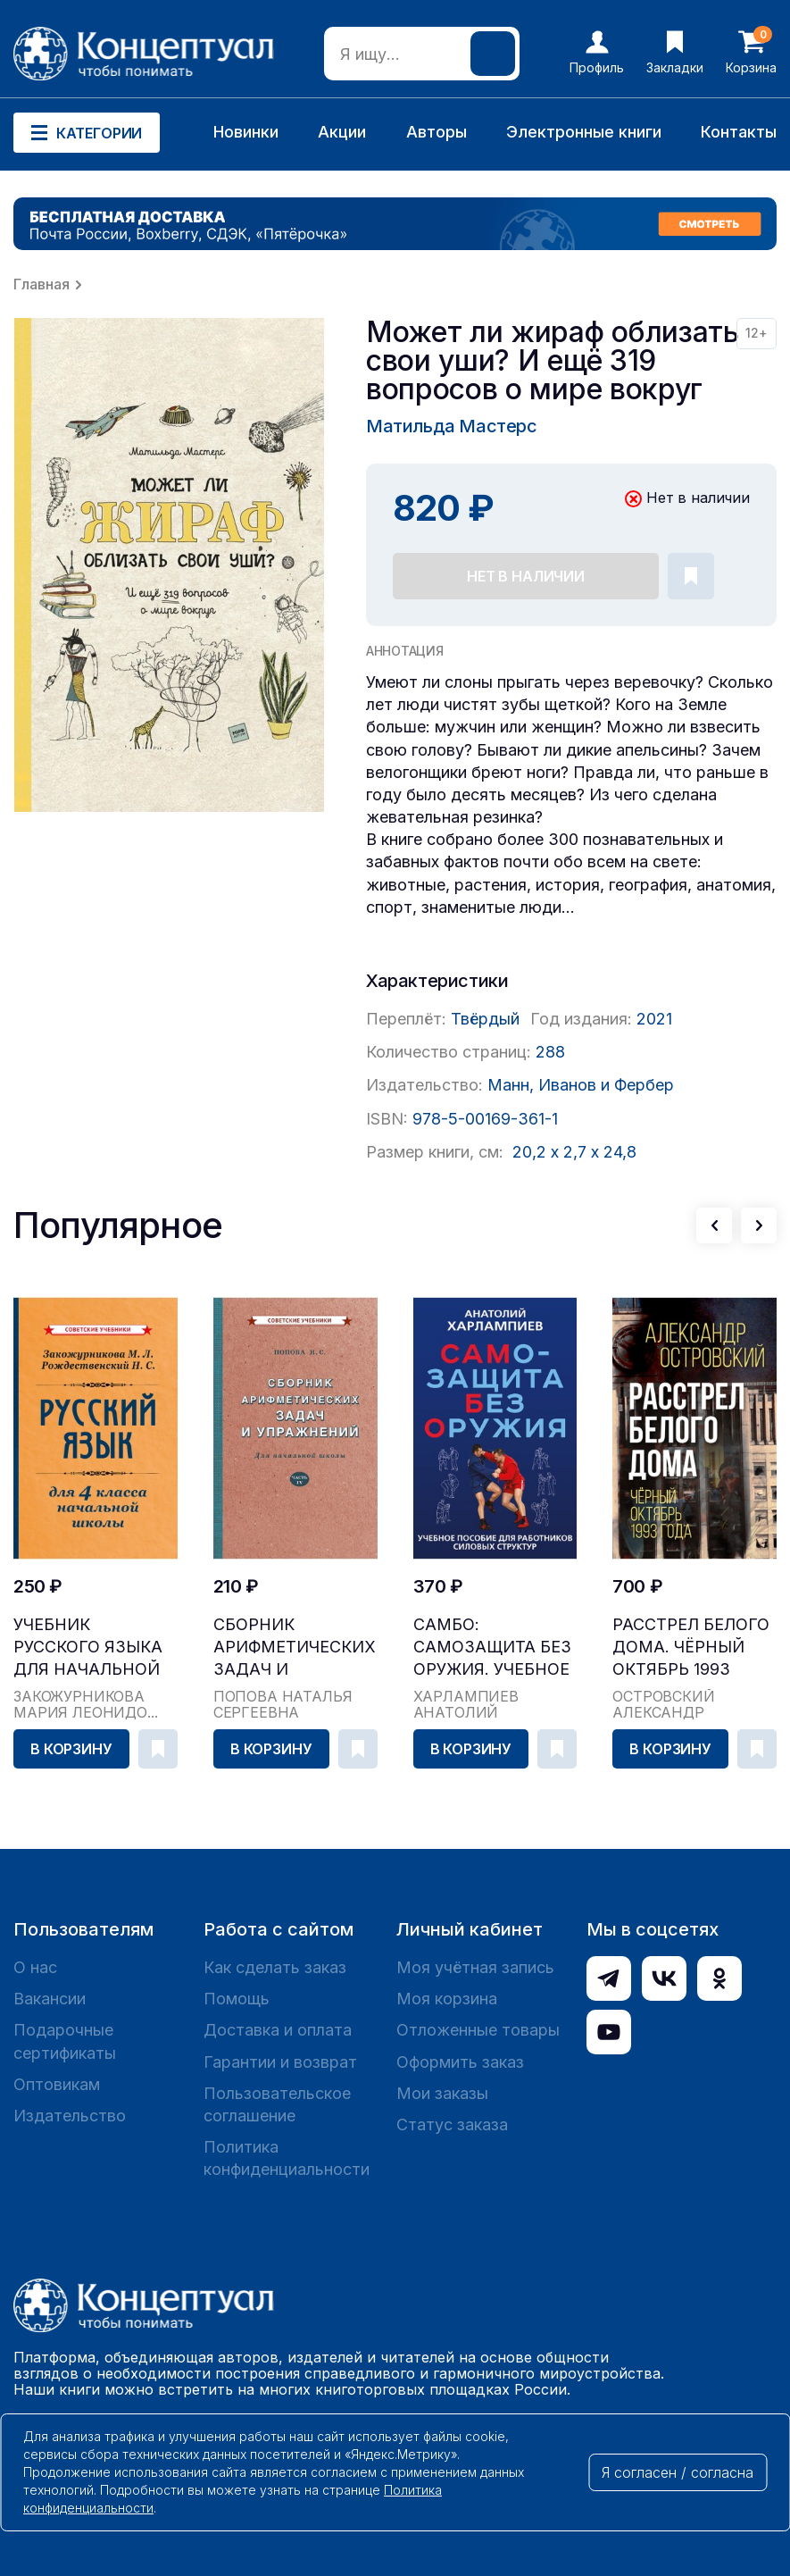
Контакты (739, 131)
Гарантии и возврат (280, 2062)
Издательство (69, 2115)
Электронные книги (583, 131)
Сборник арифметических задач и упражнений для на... (294, 1647)
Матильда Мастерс (451, 426)
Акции (342, 131)
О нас (35, 1967)
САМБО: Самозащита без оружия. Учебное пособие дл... (492, 1647)
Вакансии (49, 1998)
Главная (41, 284)
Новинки (246, 131)
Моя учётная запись (475, 1967)
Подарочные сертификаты (64, 2041)
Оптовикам (56, 2084)
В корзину (71, 1749)
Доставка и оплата (278, 2029)
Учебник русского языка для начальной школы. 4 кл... (87, 1647)
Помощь (237, 1998)
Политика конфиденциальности (287, 2158)
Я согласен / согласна (677, 2472)
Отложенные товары (478, 2029)
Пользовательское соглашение (277, 2104)
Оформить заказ (460, 2062)
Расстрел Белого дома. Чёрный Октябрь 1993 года (690, 1647)
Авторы (436, 131)
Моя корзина (446, 1998)
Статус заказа (452, 2124)
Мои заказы (442, 2093)
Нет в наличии (526, 576)
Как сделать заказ (275, 1967)
